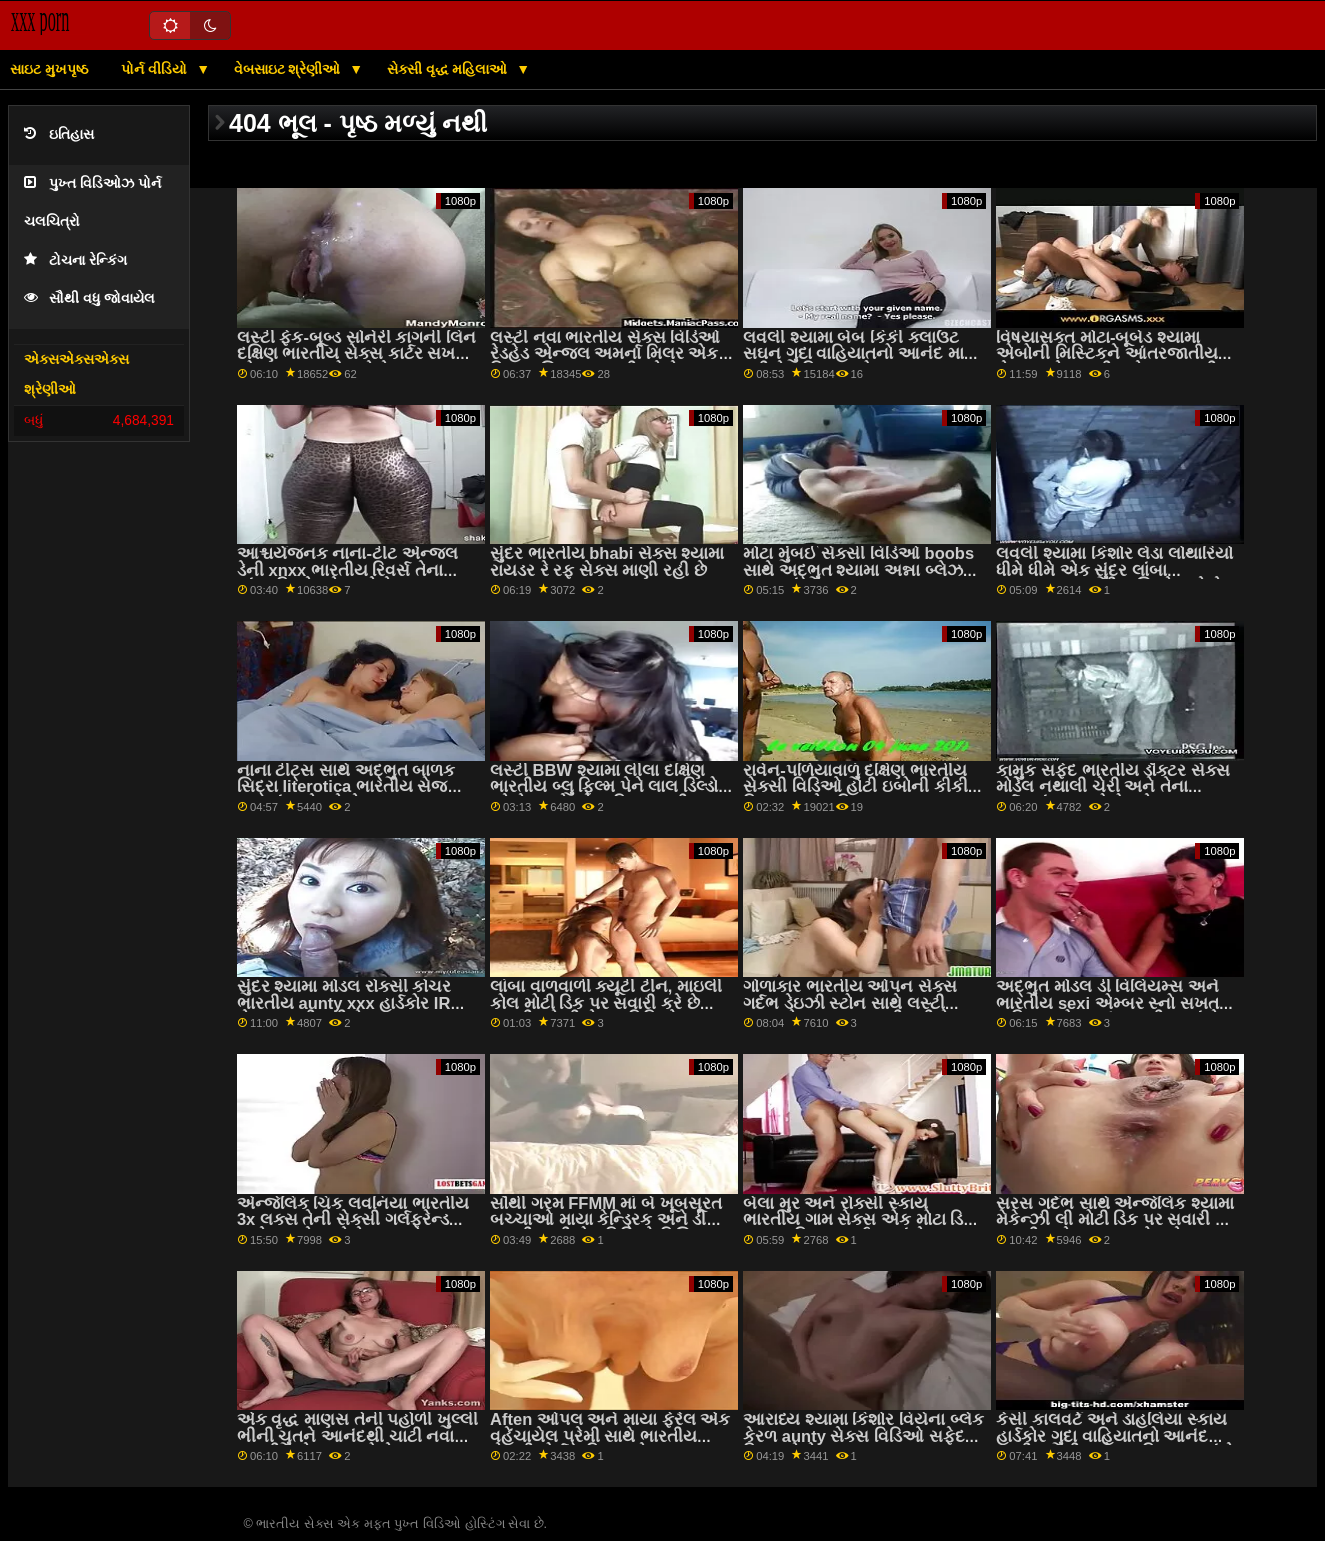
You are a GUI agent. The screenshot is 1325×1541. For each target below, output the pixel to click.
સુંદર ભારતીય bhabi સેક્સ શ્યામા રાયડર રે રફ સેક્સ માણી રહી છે (607, 562)
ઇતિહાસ (59, 134)
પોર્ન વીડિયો (156, 69)
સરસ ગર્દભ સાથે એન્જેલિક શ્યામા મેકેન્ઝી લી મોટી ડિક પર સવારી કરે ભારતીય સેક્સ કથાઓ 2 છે (1116, 1220)
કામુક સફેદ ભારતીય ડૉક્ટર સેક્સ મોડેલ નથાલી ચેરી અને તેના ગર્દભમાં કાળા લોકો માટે (1112, 787)
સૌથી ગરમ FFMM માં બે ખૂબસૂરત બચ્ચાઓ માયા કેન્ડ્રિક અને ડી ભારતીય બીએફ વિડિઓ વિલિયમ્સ (609, 1220)
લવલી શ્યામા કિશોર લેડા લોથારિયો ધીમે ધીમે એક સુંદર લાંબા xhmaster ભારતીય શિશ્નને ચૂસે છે (1114, 570)
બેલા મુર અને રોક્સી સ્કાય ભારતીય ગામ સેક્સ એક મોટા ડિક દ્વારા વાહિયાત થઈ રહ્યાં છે (859, 1220)
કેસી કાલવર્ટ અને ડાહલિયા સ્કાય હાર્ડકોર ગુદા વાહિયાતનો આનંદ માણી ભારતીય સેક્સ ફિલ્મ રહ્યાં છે (1116, 1436)
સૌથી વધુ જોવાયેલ (89, 298)
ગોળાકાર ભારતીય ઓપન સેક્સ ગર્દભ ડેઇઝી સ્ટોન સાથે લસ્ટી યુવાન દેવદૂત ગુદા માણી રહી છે (850, 1003)
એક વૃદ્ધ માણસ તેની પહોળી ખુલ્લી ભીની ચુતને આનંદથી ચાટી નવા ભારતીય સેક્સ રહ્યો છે (357, 1436)
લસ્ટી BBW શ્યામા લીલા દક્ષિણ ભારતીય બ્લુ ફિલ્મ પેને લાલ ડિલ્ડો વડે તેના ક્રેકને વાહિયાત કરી (604, 787)
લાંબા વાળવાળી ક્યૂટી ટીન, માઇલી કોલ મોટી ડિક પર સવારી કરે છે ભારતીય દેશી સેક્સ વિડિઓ (606, 1003)
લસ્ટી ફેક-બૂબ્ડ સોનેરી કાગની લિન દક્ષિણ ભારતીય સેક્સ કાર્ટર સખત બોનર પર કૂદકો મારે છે (356, 354)
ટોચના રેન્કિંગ (75, 260)
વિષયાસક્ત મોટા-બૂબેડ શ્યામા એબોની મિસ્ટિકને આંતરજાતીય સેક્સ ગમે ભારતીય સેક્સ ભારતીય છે (1113, 362)
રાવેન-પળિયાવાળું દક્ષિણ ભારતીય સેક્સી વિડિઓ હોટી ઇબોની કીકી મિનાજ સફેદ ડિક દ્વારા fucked (855, 787)
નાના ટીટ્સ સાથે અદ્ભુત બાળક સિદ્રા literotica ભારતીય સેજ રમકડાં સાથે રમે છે (346, 787)
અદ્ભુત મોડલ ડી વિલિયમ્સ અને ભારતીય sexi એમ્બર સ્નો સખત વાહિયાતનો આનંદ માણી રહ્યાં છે (1108, 1003)
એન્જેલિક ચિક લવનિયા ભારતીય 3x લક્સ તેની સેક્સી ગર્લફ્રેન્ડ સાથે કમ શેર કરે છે (353, 1220)
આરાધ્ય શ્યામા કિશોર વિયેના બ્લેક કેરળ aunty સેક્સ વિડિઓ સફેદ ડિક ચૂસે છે (863, 1436)
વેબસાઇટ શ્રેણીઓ (289, 69)
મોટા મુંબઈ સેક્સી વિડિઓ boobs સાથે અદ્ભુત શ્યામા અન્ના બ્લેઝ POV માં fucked (858, 570)
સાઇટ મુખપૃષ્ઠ (49, 69)
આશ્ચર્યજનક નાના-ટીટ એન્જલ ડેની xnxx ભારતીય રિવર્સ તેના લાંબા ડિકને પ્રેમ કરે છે (347, 570)
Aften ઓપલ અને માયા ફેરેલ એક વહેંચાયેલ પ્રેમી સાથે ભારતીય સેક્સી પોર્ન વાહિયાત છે (610, 1436)
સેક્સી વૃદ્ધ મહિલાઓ (449, 69)
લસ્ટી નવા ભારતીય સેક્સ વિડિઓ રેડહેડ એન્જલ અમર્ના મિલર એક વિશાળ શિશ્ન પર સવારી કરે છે (605, 354)
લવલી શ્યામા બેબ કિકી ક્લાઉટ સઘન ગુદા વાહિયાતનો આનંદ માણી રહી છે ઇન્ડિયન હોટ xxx (863, 354)
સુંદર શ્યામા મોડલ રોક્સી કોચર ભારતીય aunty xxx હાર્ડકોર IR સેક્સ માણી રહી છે (344, 1003)
